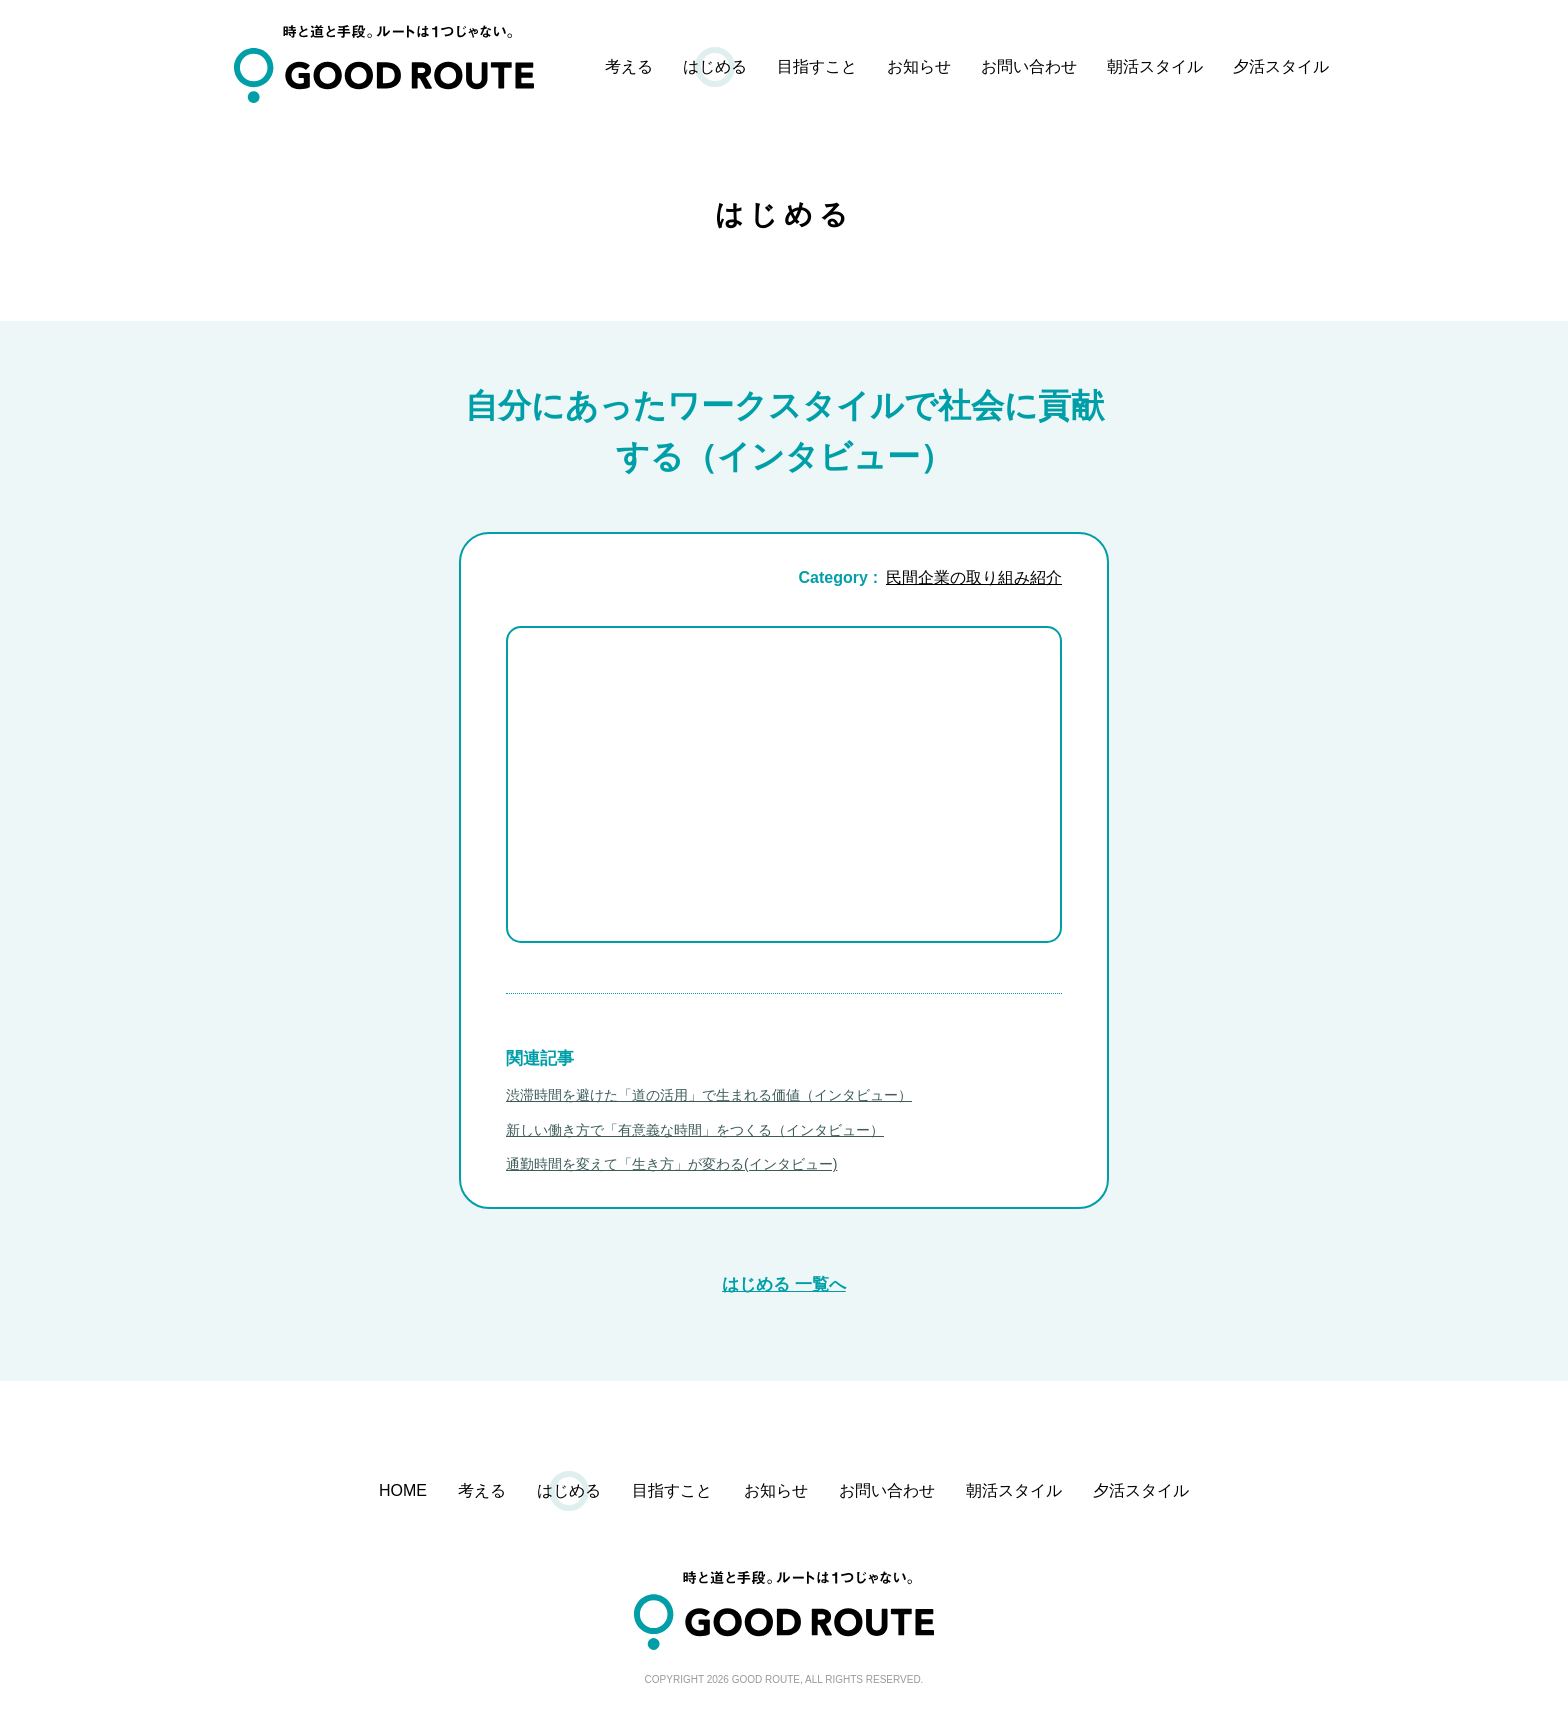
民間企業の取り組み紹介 (974, 577)
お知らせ (919, 66)
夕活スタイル (1281, 66)
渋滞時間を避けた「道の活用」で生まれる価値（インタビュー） (709, 1095)
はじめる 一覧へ (784, 1284)
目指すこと (817, 66)
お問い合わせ (1029, 66)
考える (629, 66)
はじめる (715, 66)
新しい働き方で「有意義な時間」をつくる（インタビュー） (695, 1130)
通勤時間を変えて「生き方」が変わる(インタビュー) (671, 1164)
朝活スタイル (1155, 66)
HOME (403, 1490)
